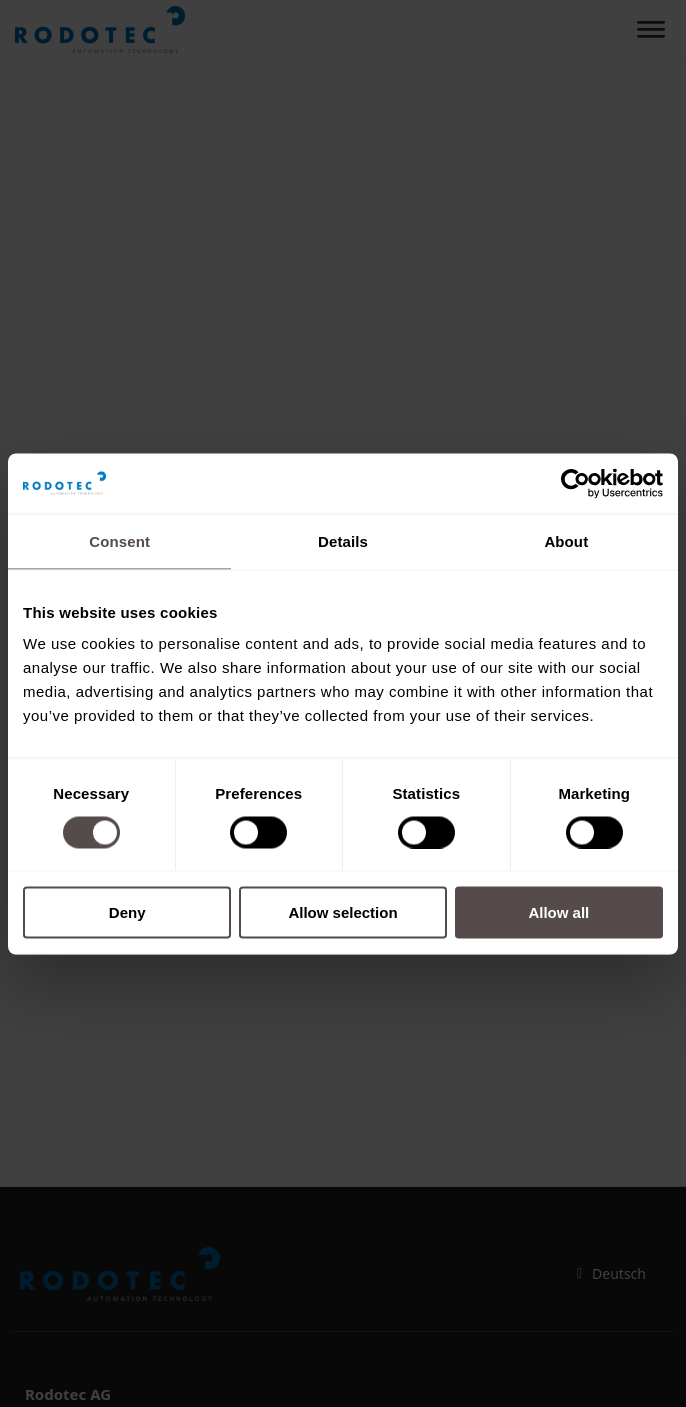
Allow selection (342, 912)
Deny (127, 912)
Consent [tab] (119, 540)
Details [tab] (343, 540)
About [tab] (566, 540)
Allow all (558, 912)
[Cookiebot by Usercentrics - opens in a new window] (575, 483)
